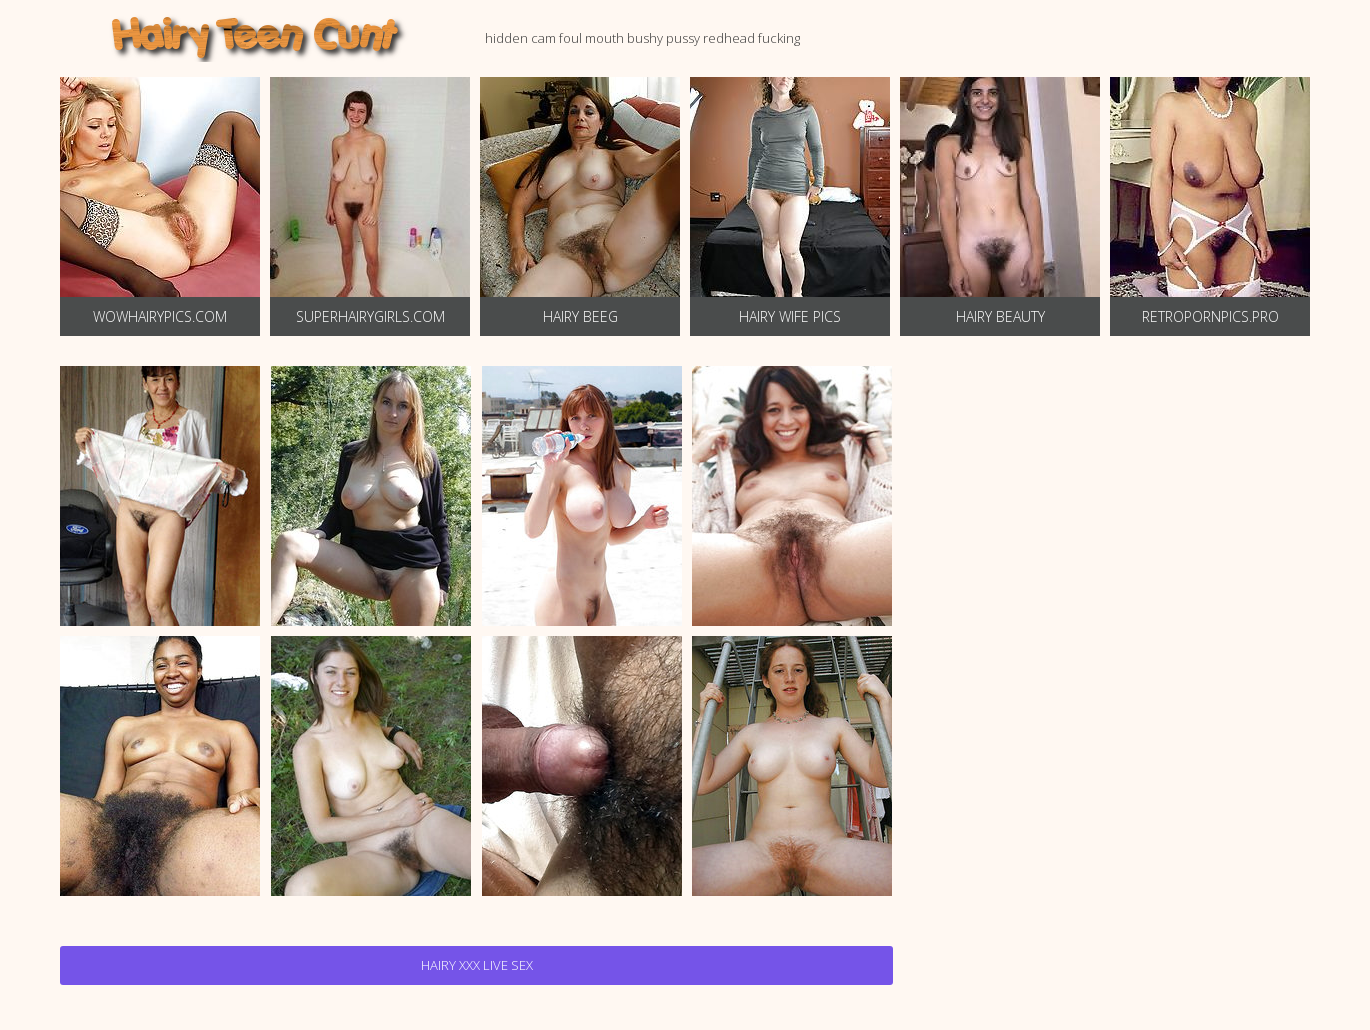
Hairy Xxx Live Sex (477, 965)
